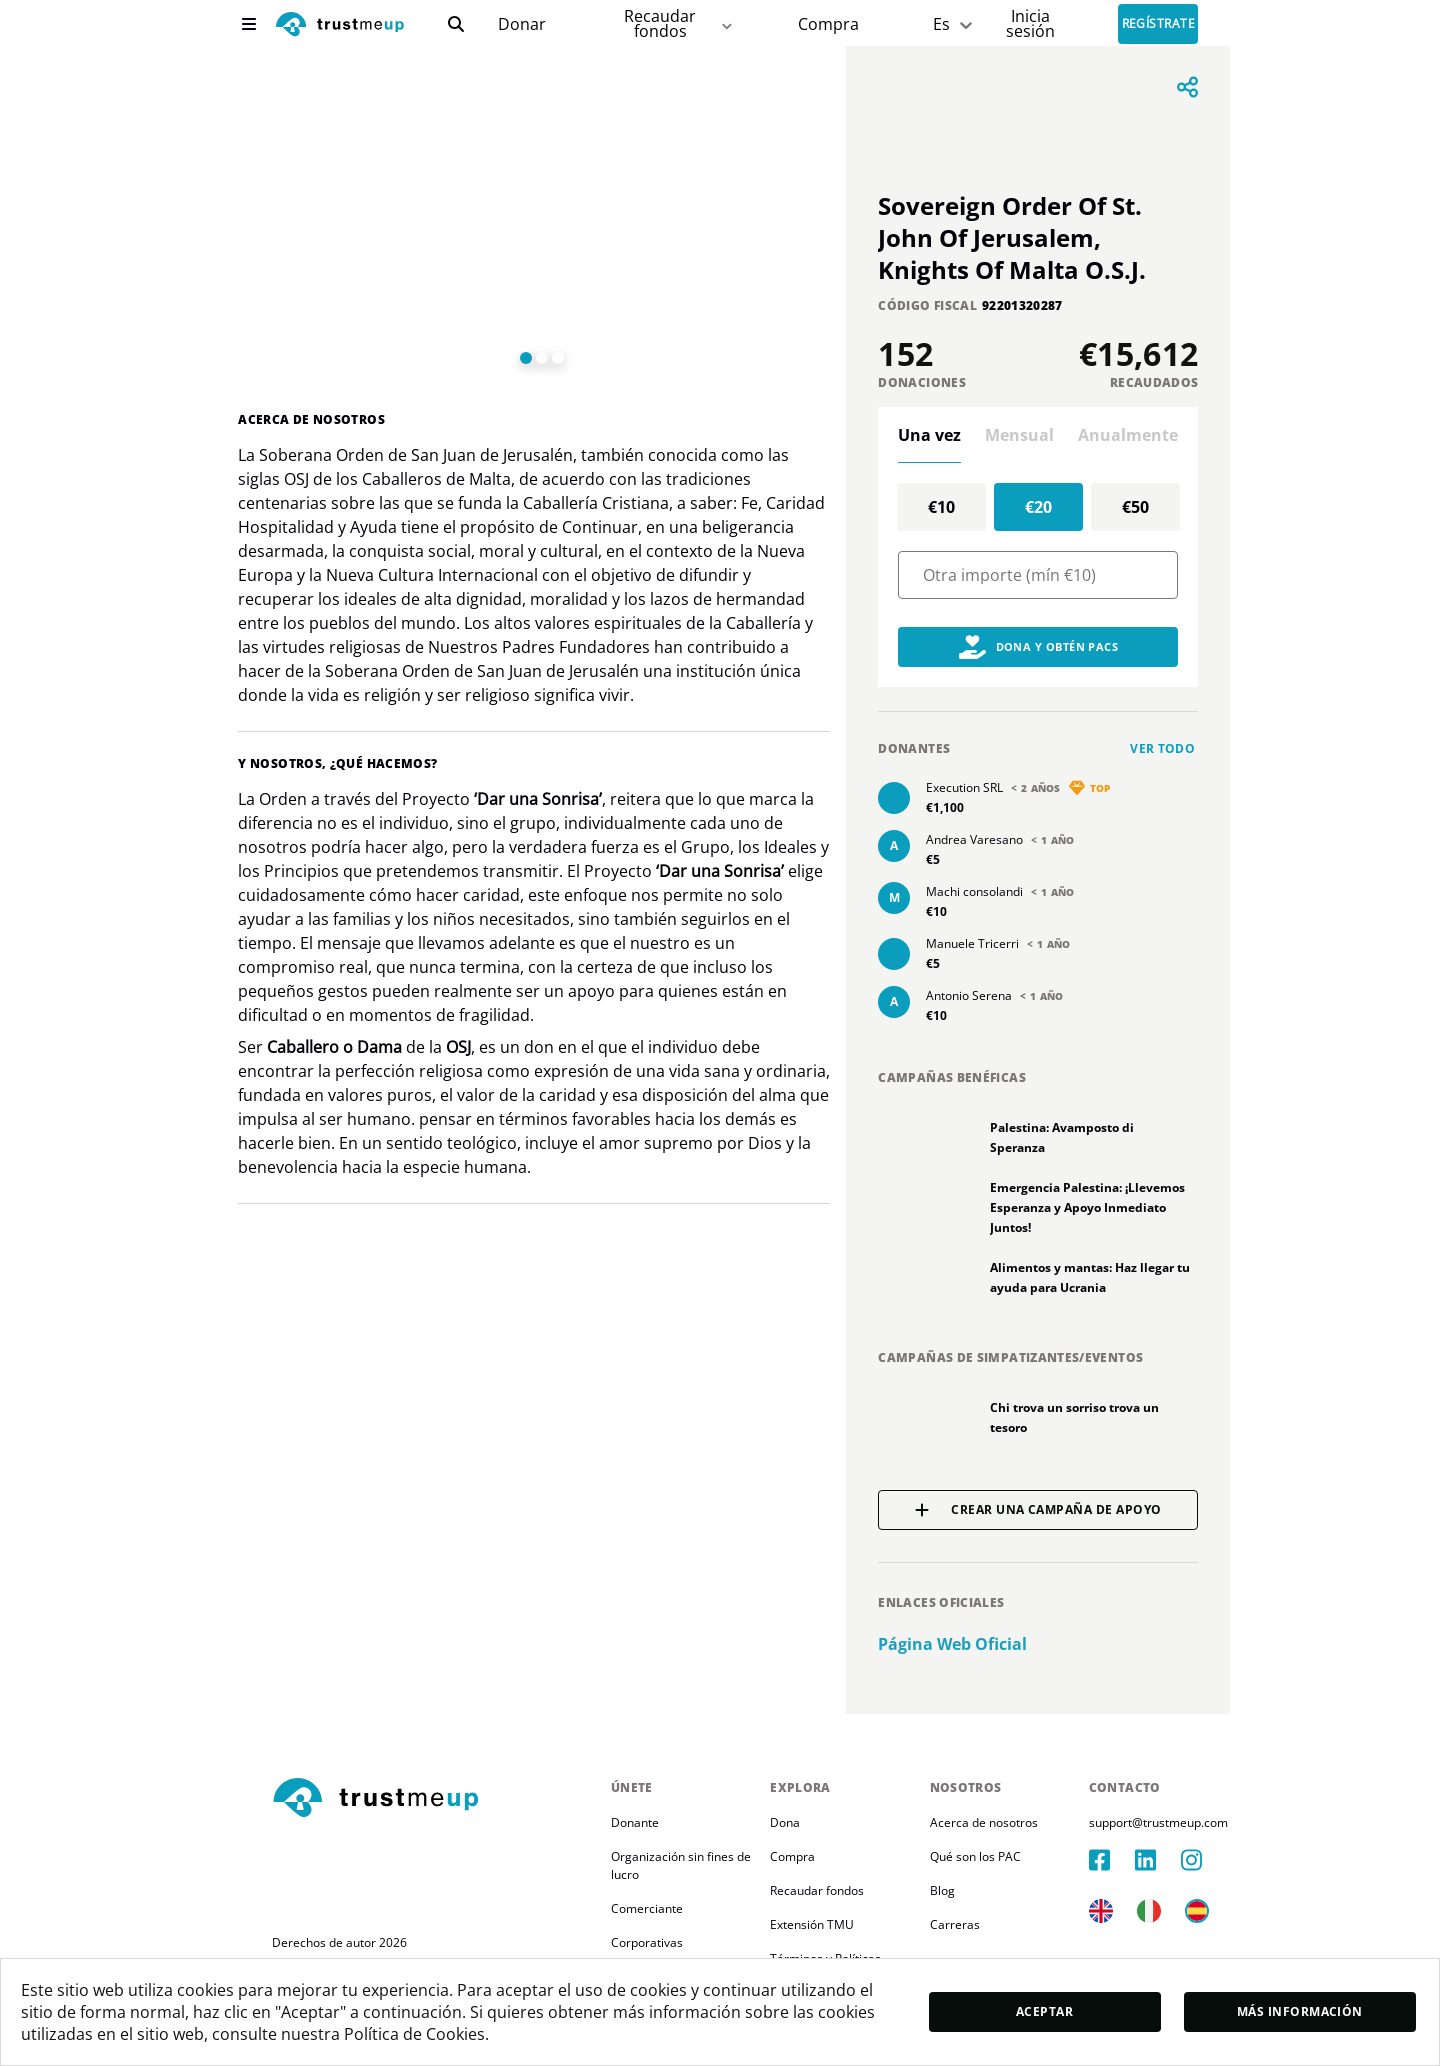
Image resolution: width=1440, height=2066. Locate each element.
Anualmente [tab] (1128, 435)
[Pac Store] (828, 24)
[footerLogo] (433, 1799)
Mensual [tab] (1019, 435)
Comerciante (647, 1908)
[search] (456, 24)
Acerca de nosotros (984, 1822)
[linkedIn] (1158, 1860)
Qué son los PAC (975, 1856)
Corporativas (647, 1942)
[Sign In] (1030, 23)
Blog (942, 1890)
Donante (635, 1822)
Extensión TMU (812, 1924)
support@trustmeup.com (1158, 1822)
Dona (785, 1822)
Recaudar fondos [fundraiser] (679, 23)
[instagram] (1204, 1860)
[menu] (249, 24)
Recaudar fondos (817, 1890)
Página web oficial (952, 1644)
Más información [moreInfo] (1300, 2011)
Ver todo (1162, 748)
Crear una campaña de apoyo (1038, 1509)
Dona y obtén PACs (1039, 647)
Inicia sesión (1030, 23)
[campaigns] (521, 24)
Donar (522, 24)
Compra (828, 24)
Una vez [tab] (929, 435)
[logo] (340, 26)
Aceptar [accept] (1044, 2011)
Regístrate (1159, 24)
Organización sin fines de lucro (682, 1865)
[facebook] (1112, 1860)
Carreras (955, 1924)
